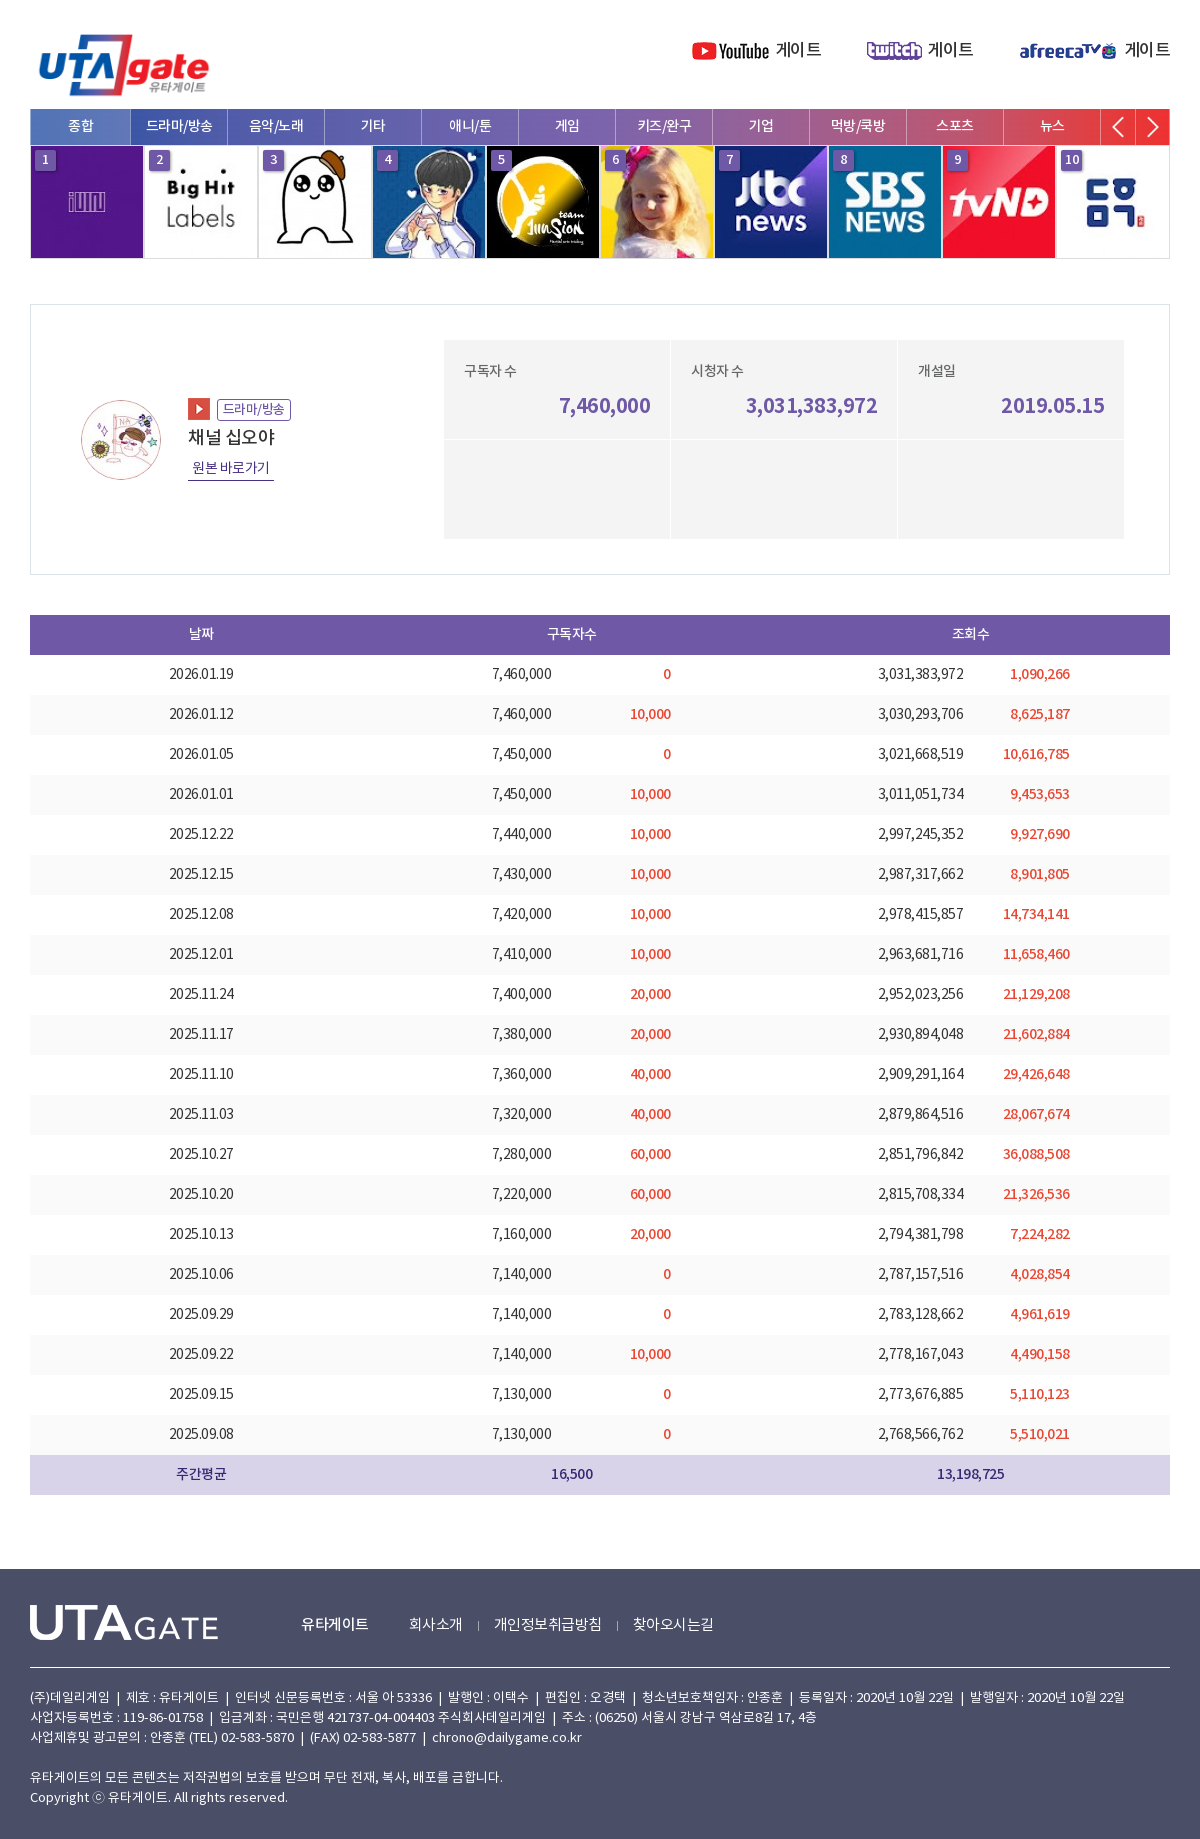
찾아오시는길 (673, 1625)
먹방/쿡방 (858, 126)
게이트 (798, 51)
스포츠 (955, 126)
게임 (567, 126)
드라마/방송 (179, 126)
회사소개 (436, 1625)
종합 (80, 126)
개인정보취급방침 (548, 1625)
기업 (761, 126)
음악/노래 (276, 126)
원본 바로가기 (231, 469)
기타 (373, 126)
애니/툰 (470, 126)
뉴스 (1052, 126)
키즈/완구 (664, 126)
